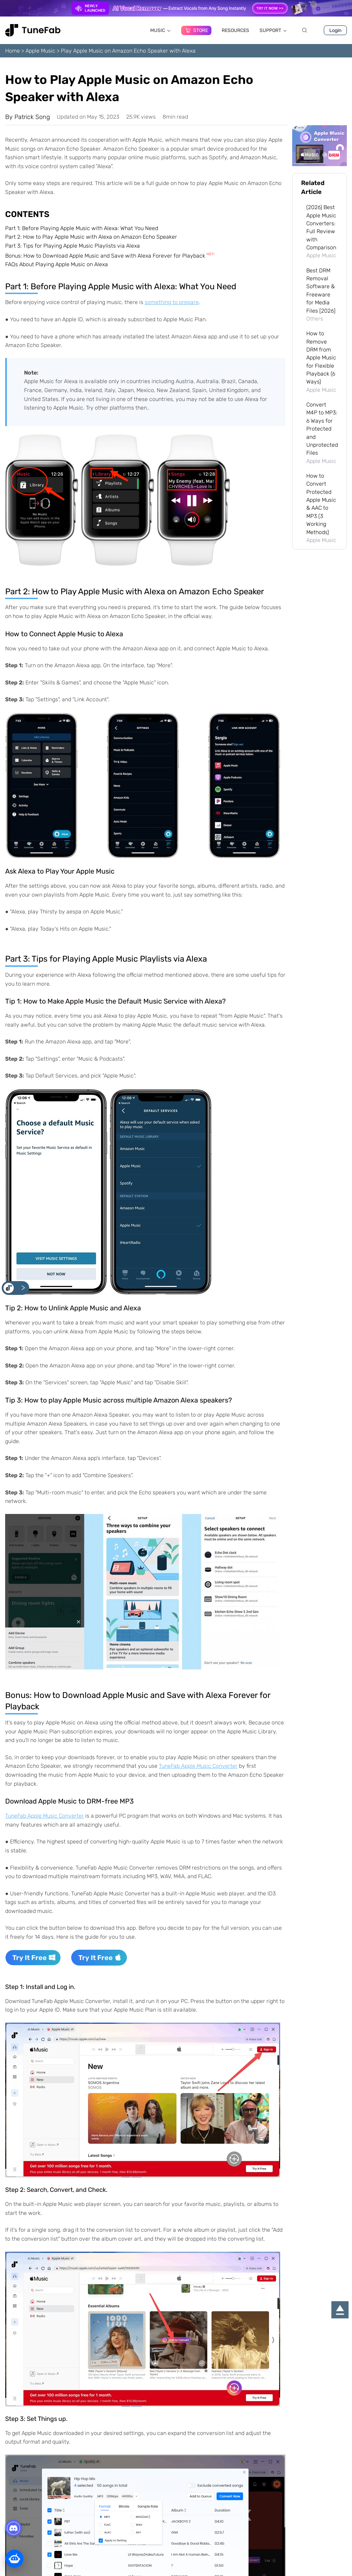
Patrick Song (32, 117)
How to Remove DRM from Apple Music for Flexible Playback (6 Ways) (321, 357)
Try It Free (34, 1957)
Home (12, 50)
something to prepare (172, 302)
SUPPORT (273, 30)
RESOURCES (235, 30)
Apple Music (40, 50)
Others (314, 318)
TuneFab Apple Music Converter (198, 1766)
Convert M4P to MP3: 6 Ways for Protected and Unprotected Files (322, 428)
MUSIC (160, 30)
